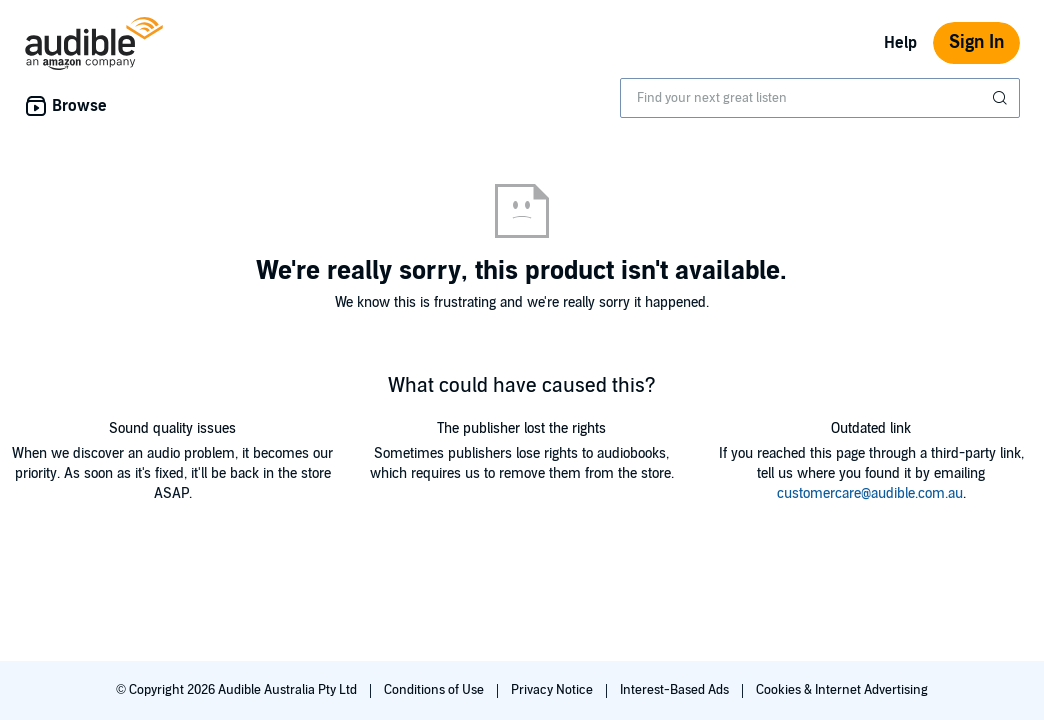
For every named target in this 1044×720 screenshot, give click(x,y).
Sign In (976, 42)
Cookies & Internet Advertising (842, 690)
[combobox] (820, 98)
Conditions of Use (435, 690)
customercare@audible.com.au (870, 493)
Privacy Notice (553, 690)
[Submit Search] (1002, 98)
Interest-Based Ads (676, 690)
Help (900, 43)
